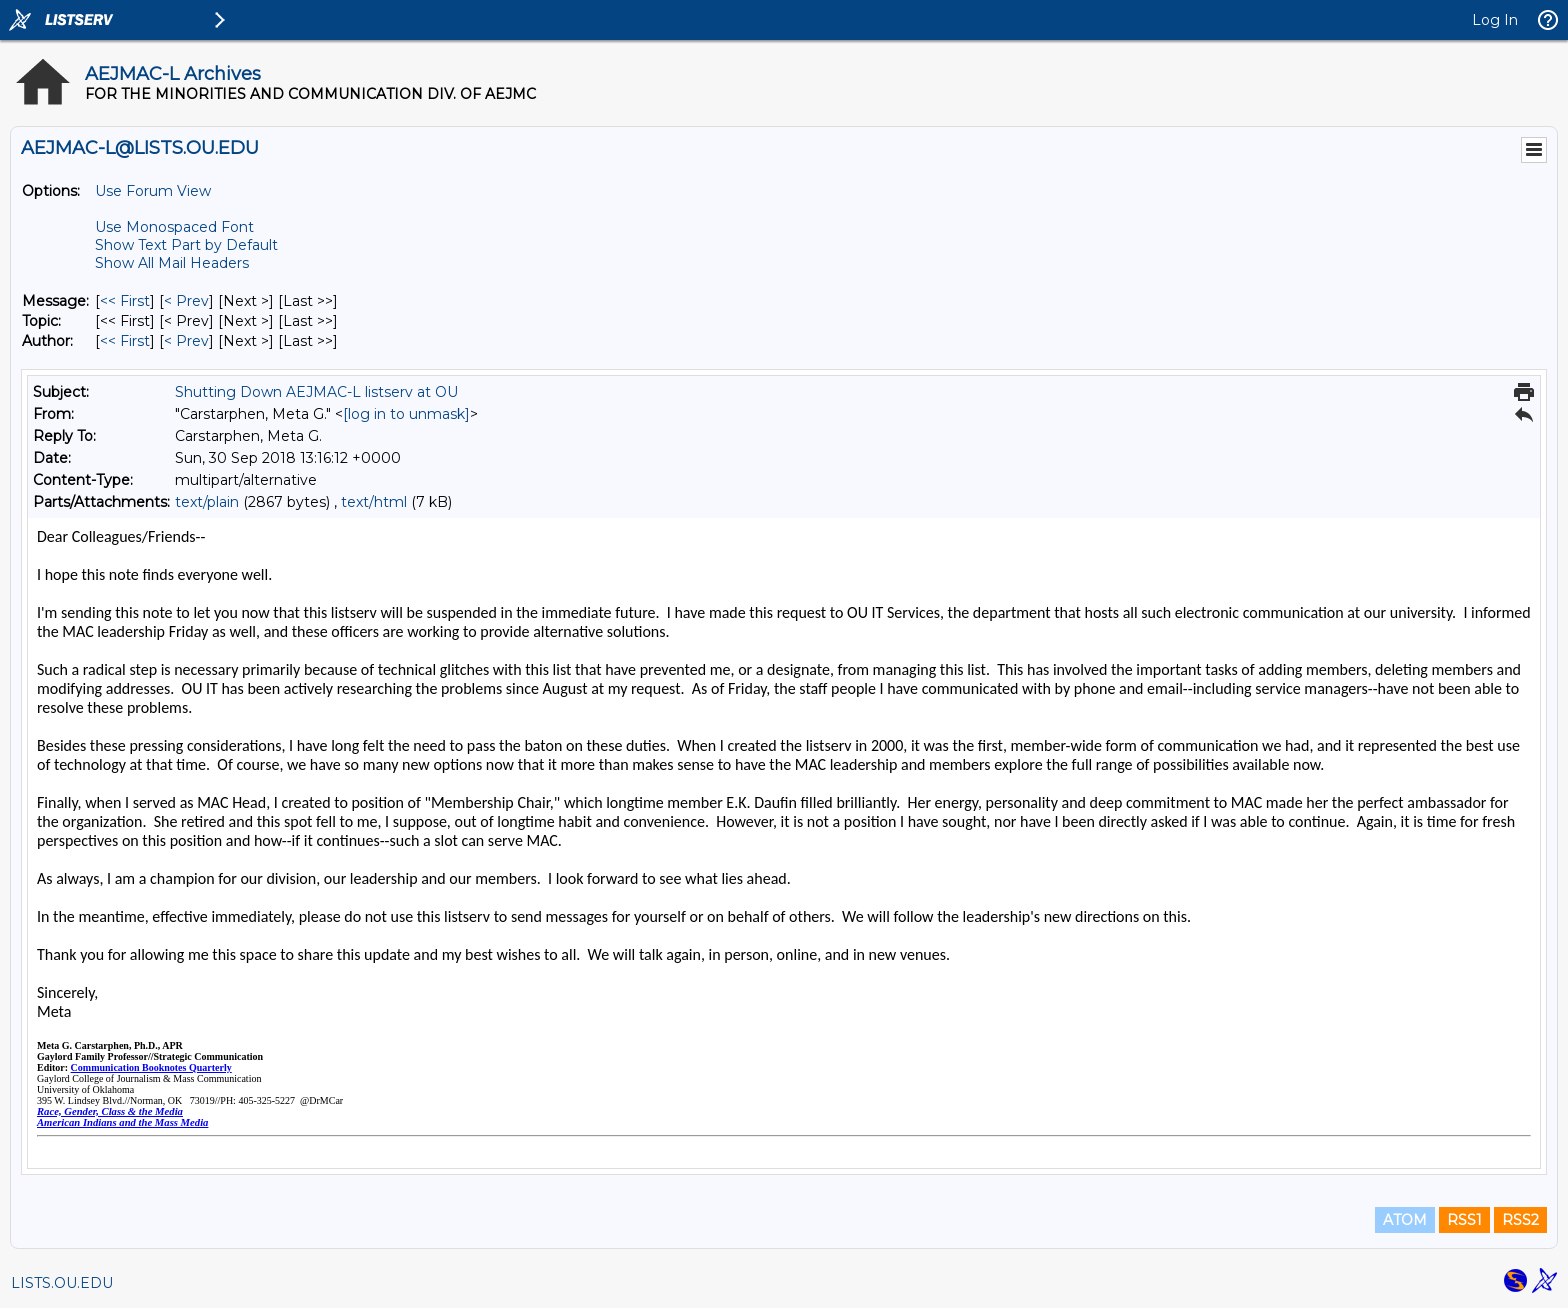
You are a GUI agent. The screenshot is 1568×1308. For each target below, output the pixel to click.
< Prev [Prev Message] (186, 301)
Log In (1495, 20)
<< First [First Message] (125, 301)
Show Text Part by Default (186, 245)
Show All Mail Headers (172, 263)
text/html (374, 502)
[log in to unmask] (406, 414)
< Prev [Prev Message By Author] (186, 341)
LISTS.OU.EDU (62, 1283)
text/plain (207, 502)
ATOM (1405, 1220)
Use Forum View (153, 191)
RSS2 (1520, 1220)
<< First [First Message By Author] (125, 341)
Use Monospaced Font (174, 227)
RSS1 (1464, 1220)
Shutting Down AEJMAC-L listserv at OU (316, 392)
